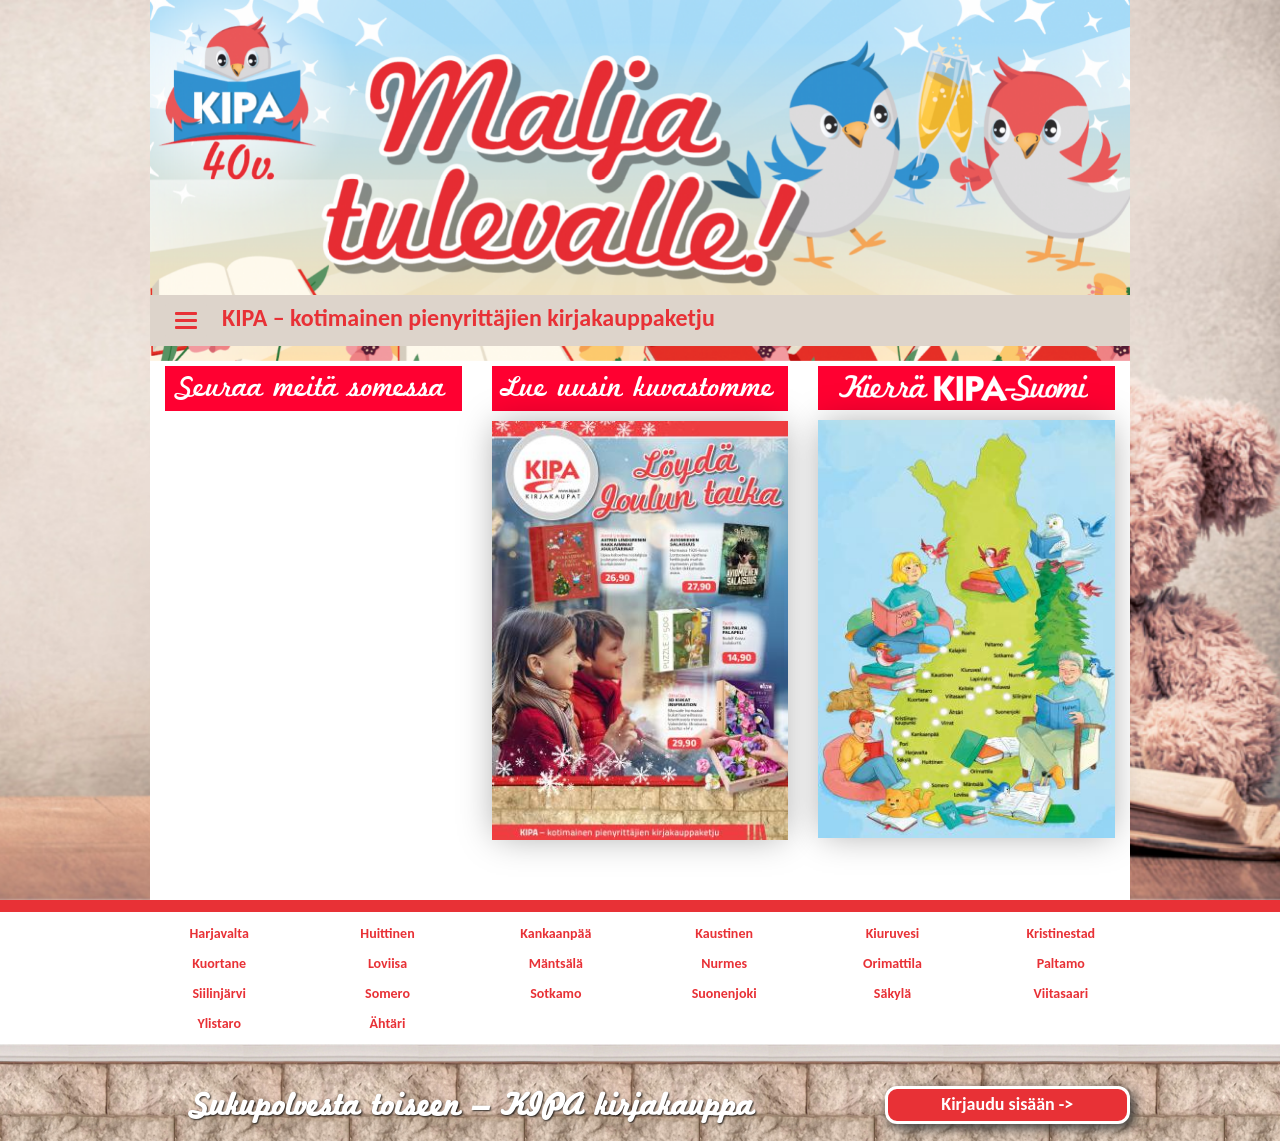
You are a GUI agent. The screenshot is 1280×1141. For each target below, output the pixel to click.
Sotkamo (555, 993)
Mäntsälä (556, 963)
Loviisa (387, 963)
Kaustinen (724, 933)
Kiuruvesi (893, 933)
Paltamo (1061, 963)
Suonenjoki (724, 993)
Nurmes (724, 963)
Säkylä (892, 993)
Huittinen (387, 933)
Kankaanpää (555, 933)
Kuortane (219, 963)
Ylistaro (219, 1023)
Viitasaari (1061, 993)
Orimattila (892, 963)
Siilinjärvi (219, 993)
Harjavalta (218, 933)
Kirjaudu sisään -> (1007, 1104)
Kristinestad (1060, 933)
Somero (387, 993)
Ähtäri (388, 1023)
